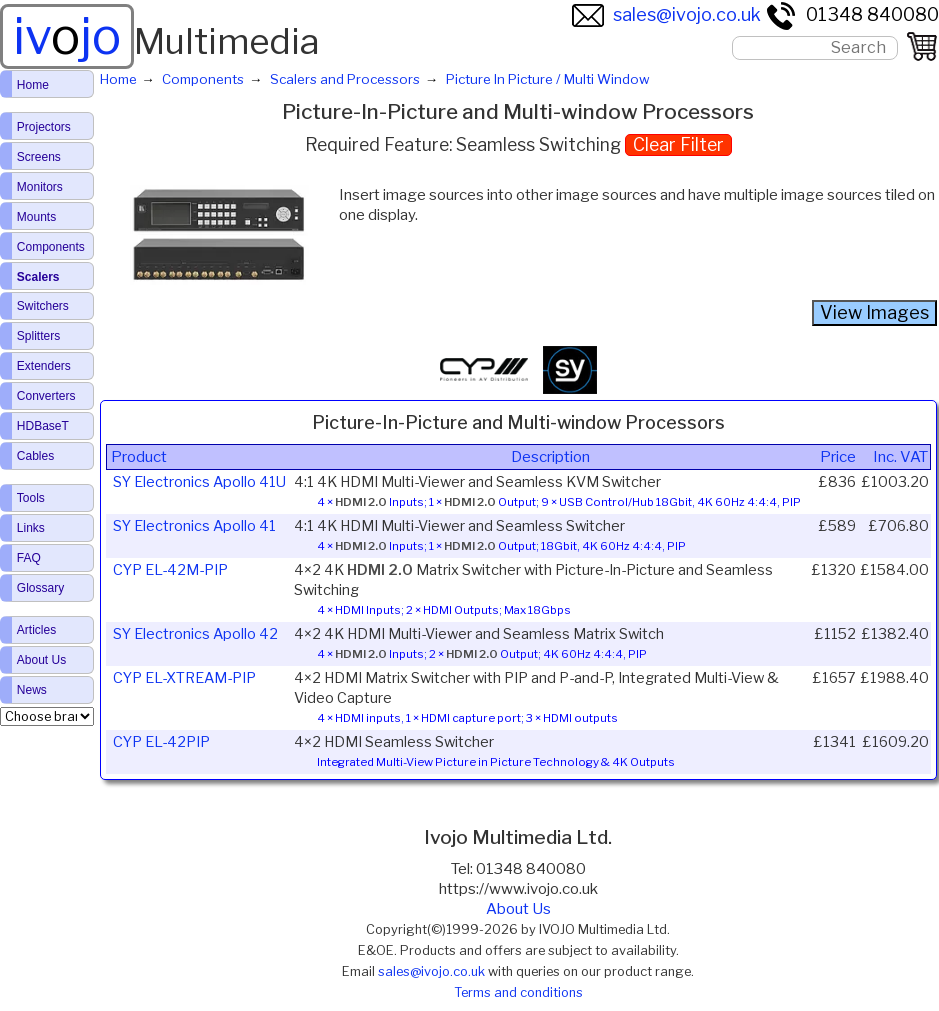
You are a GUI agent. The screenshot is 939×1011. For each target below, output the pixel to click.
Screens (39, 157)
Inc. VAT (900, 457)
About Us (518, 909)
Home (33, 85)
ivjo (67, 36)
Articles (36, 630)
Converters (46, 396)
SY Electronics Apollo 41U (199, 482)
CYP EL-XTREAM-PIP (184, 678)
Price (838, 457)
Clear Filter (678, 144)
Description (550, 457)
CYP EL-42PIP (161, 742)
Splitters (38, 336)
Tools (31, 498)
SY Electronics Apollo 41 (194, 526)
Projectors (44, 127)
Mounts (36, 217)
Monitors (40, 187)
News (32, 690)
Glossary (40, 588)
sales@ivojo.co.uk (666, 14)
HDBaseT (43, 426)
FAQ (29, 558)
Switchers (43, 306)
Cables (35, 456)
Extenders (44, 366)
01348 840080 (852, 14)
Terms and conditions (518, 992)
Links (31, 528)
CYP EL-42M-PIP (170, 570)
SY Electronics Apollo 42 (195, 634)
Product (139, 457)
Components (51, 247)
